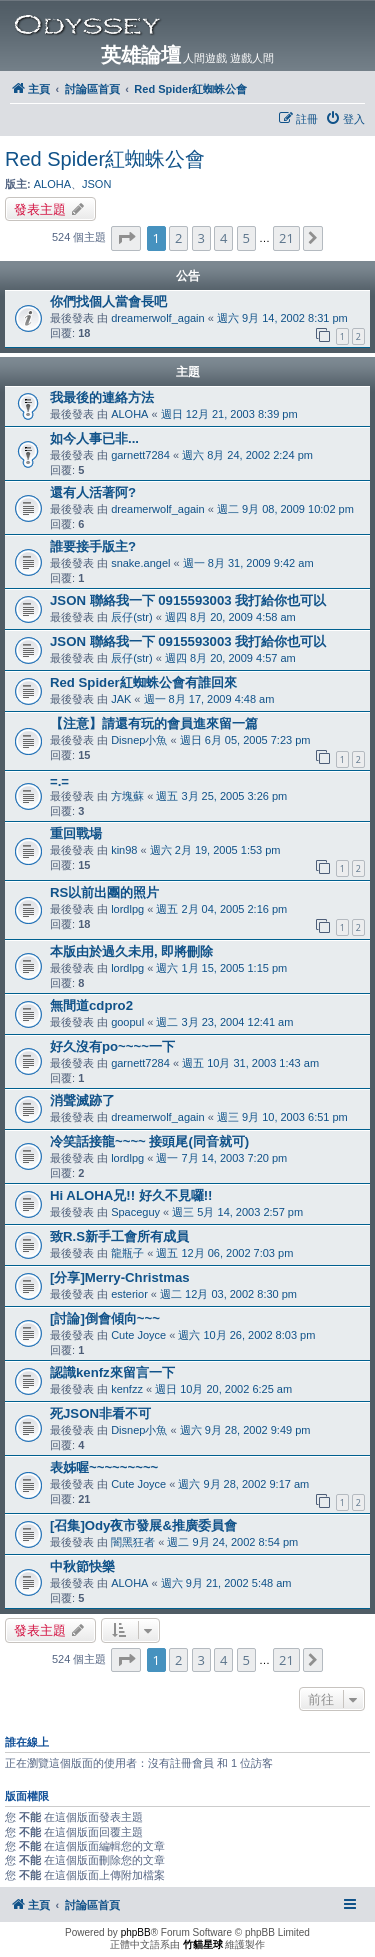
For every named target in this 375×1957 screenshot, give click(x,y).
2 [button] (178, 238)
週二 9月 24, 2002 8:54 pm (232, 1542)
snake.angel (140, 563)
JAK (121, 699)
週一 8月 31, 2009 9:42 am (248, 563)
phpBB (136, 1932)
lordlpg (127, 909)
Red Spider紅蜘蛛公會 (105, 159)
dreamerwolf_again (158, 318)
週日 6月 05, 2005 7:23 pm (245, 740)
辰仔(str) (132, 617)
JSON (96, 184)
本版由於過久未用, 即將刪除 (131, 951)
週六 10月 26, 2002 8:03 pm (246, 1335)
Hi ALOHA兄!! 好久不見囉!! (131, 1195)
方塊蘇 (127, 796)
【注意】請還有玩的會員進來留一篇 (154, 723)
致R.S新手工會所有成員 (119, 1236)
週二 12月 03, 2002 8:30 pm (228, 1294)
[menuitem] (345, 119)
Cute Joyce (138, 1335)
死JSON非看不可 (100, 1413)
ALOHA (52, 184)
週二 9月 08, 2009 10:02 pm (285, 509)
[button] (126, 238)
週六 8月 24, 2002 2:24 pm (247, 455)
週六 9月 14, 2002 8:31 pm (282, 318)
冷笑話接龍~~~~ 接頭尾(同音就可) (149, 1141)
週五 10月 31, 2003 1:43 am (250, 1063)
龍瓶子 (127, 1253)
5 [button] (246, 238)
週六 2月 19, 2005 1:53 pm (215, 850)
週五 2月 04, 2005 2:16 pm (221, 909)
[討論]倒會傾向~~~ (105, 1318)
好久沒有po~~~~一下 (112, 1046)
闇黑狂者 (133, 1542)
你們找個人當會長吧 (108, 301)
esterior (129, 1294)
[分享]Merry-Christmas (120, 1277)
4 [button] (223, 238)
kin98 (124, 850)
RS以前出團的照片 (104, 892)
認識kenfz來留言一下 (112, 1372)
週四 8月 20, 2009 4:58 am (230, 617)
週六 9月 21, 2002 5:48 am (226, 1583)
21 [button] (286, 238)
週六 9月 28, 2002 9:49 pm (245, 1430)
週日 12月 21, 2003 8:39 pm (229, 414)
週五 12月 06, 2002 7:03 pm (224, 1253)
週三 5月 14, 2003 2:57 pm (237, 1212)
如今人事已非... (94, 438)
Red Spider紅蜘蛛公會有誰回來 (143, 682)
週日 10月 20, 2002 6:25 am (223, 1389)
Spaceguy (135, 1212)
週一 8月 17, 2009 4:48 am (209, 699)
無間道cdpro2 (91, 1005)
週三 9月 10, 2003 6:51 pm (282, 1117)
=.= (59, 781)
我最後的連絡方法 (102, 397)
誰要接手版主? (93, 546)
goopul (127, 1022)
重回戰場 (76, 833)
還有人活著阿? (93, 492)
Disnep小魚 (139, 740)
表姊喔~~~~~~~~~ (104, 1467)
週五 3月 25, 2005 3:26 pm (221, 796)
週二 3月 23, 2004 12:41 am (224, 1022)
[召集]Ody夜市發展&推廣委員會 (143, 1525)
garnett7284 (140, 455)
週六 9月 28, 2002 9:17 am (243, 1484)
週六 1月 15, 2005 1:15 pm (221, 968)
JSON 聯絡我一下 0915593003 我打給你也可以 (188, 600)
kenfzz (127, 1389)
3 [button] (201, 238)
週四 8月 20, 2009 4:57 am (230, 658)
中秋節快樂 (82, 1566)
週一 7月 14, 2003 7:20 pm (221, 1158)
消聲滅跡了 (82, 1100)
